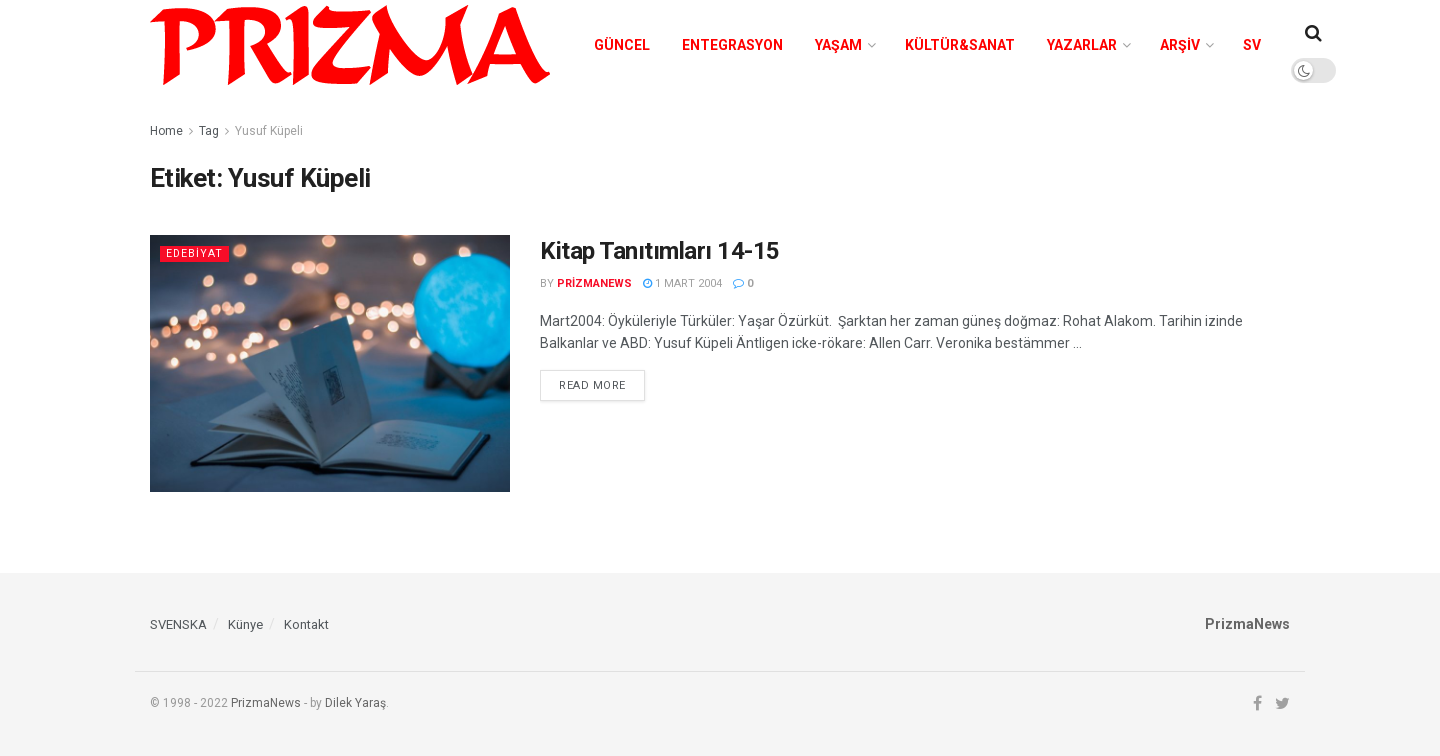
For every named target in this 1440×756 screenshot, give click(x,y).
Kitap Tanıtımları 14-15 (660, 251)
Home (166, 131)
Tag (209, 131)
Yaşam (838, 45)
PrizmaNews (266, 703)
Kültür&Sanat (960, 45)
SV (1252, 45)
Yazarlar (1082, 45)
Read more (592, 385)
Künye (245, 624)
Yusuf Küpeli (269, 131)
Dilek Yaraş (355, 703)
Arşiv (1180, 45)
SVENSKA (178, 624)
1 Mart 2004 (682, 283)
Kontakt (306, 624)
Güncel (622, 45)
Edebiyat (194, 253)
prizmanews (594, 283)
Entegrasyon (732, 45)
